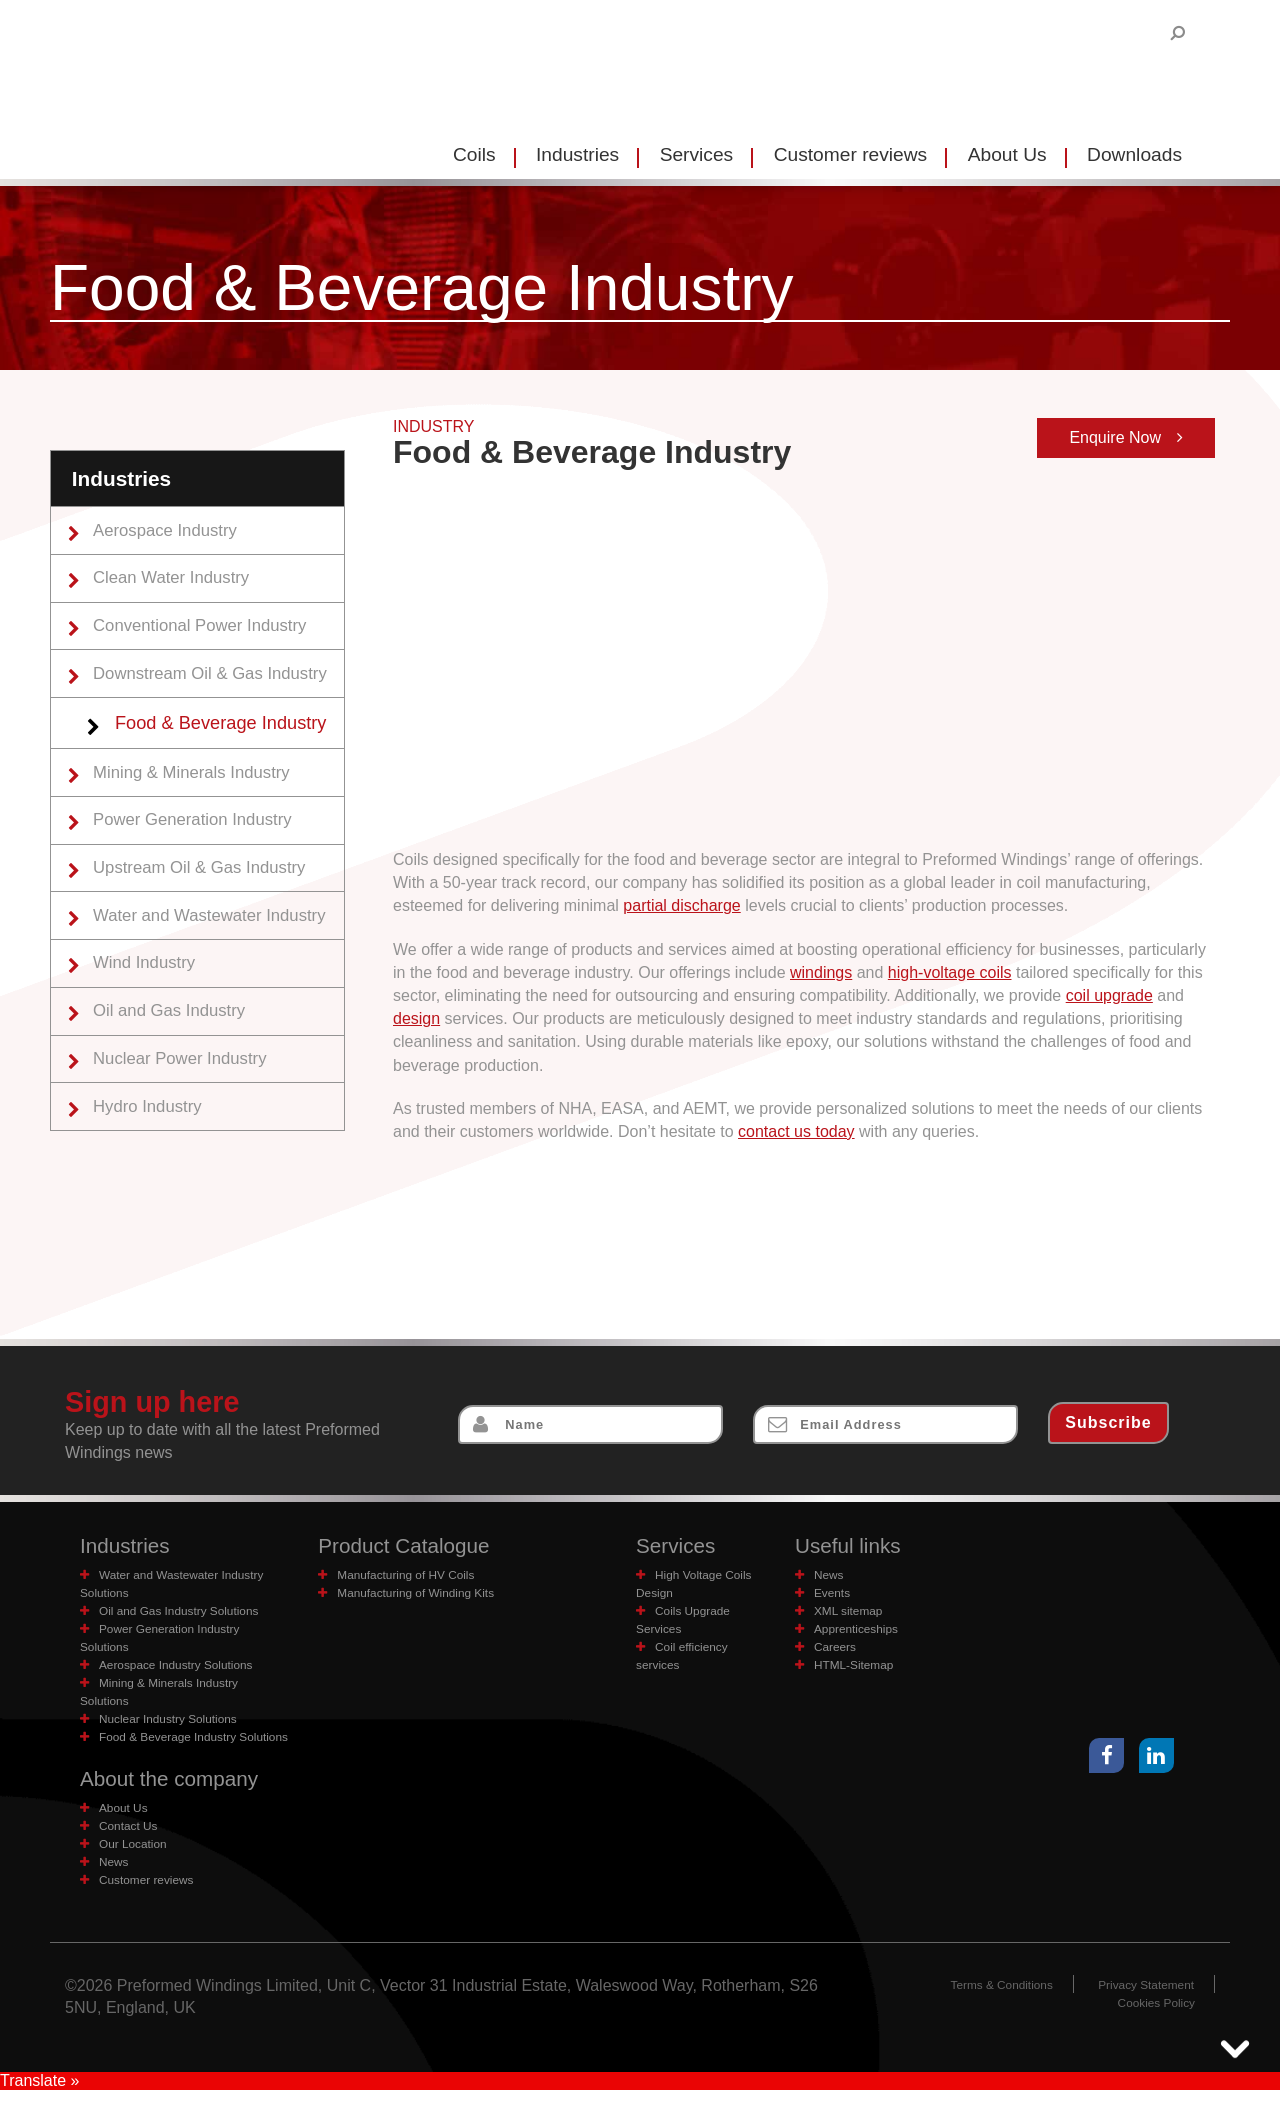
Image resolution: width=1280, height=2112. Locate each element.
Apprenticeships (860, 1630)
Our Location (136, 1865)
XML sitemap (852, 1612)
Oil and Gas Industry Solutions (186, 1612)
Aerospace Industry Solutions (183, 1666)
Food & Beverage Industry (230, 733)
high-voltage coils (950, 972)
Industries (577, 154)
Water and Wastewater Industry (218, 936)
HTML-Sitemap (858, 1666)
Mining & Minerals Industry (199, 786)
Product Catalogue (410, 1546)
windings (821, 972)
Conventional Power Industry (208, 632)
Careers (838, 1648)
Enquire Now (1126, 437)
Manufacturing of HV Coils (412, 1576)
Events (834, 1594)
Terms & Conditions (989, 2006)
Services (697, 154)
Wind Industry (150, 986)
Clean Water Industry (178, 581)
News (831, 1576)
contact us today (796, 1131)
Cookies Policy (1153, 2024)
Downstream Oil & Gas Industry (219, 682)
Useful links (852, 1546)
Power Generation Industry (200, 836)
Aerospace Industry (172, 531)
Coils (474, 154)
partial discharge (681, 905)
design (416, 1018)
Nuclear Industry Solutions (174, 1720)
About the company (176, 1799)
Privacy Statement (1142, 2006)
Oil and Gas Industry (176, 1036)
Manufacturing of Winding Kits (423, 1594)
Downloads (1134, 154)
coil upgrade (1109, 995)
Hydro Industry (153, 1137)
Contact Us (131, 1847)
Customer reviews (851, 154)
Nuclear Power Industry (187, 1087)
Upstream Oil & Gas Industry (208, 886)
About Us (1007, 154)
